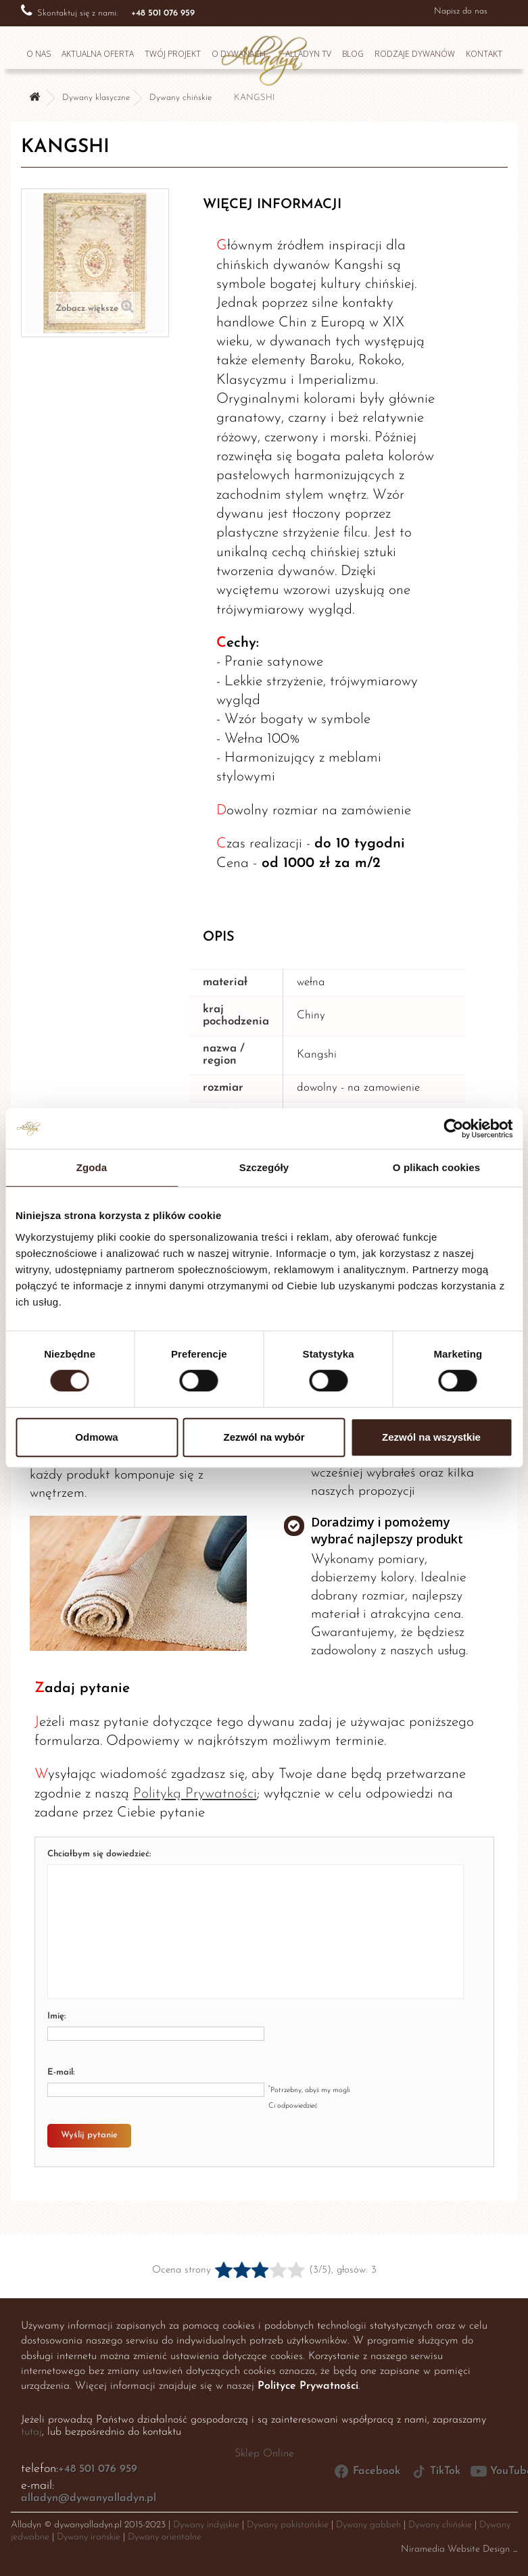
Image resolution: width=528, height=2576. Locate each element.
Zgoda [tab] (91, 1167)
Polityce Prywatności (308, 2386)
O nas (38, 53)
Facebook (366, 2471)
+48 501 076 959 (97, 2469)
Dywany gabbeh (368, 2525)
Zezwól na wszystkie (431, 1437)
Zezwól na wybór (263, 1437)
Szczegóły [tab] (264, 1167)
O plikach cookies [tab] (436, 1167)
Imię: (56, 2016)
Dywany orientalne (164, 2537)
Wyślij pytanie (89, 2135)
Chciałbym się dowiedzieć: (99, 1854)
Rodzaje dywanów (415, 53)
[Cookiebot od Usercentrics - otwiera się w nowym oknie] (453, 1128)
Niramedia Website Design (455, 2549)
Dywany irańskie (88, 2537)
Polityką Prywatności (195, 1794)
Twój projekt (173, 53)
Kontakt (484, 53)
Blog (353, 53)
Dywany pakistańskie (288, 2525)
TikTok (435, 2471)
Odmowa (96, 1437)
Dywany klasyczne (96, 97)
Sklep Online (264, 2453)
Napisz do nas (460, 11)
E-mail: (60, 2072)
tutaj (31, 2432)
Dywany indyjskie (206, 2525)
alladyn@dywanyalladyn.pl (88, 2498)
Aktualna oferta (98, 53)
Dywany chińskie (180, 97)
